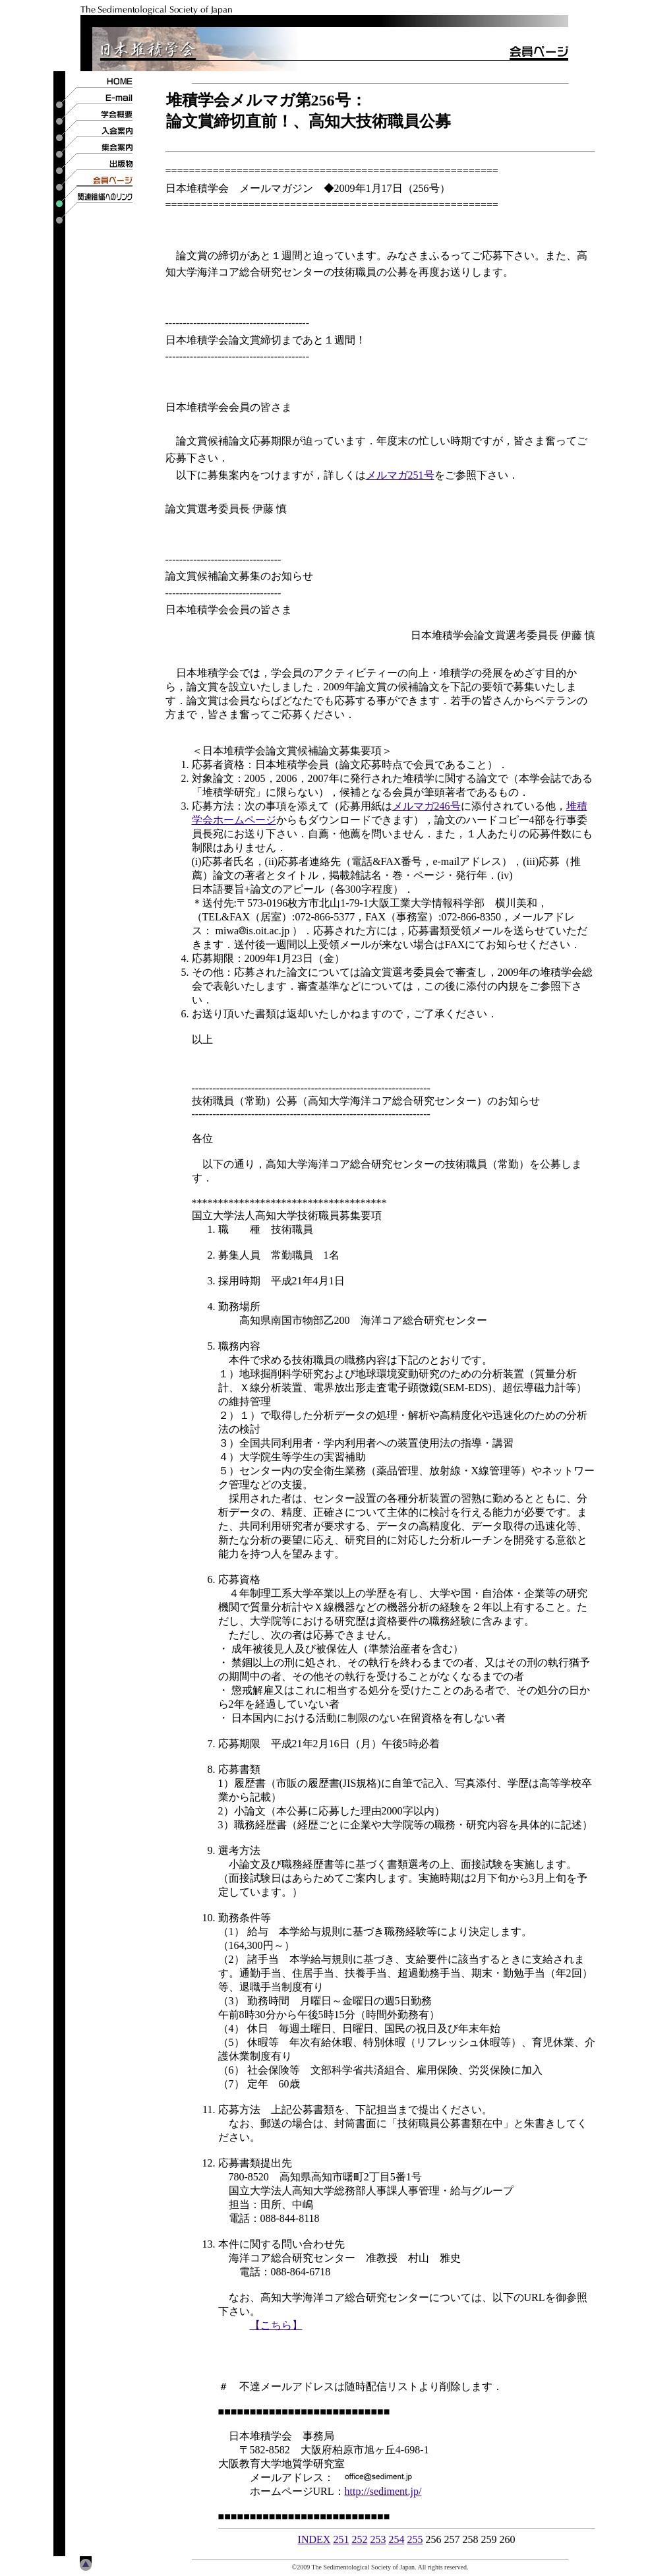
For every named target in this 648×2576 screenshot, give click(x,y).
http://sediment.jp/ (383, 2491)
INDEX (314, 2539)
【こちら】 (276, 2325)
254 (396, 2539)
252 (359, 2539)
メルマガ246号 (426, 806)
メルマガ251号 (400, 475)
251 (341, 2539)
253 (378, 2539)
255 (415, 2539)
